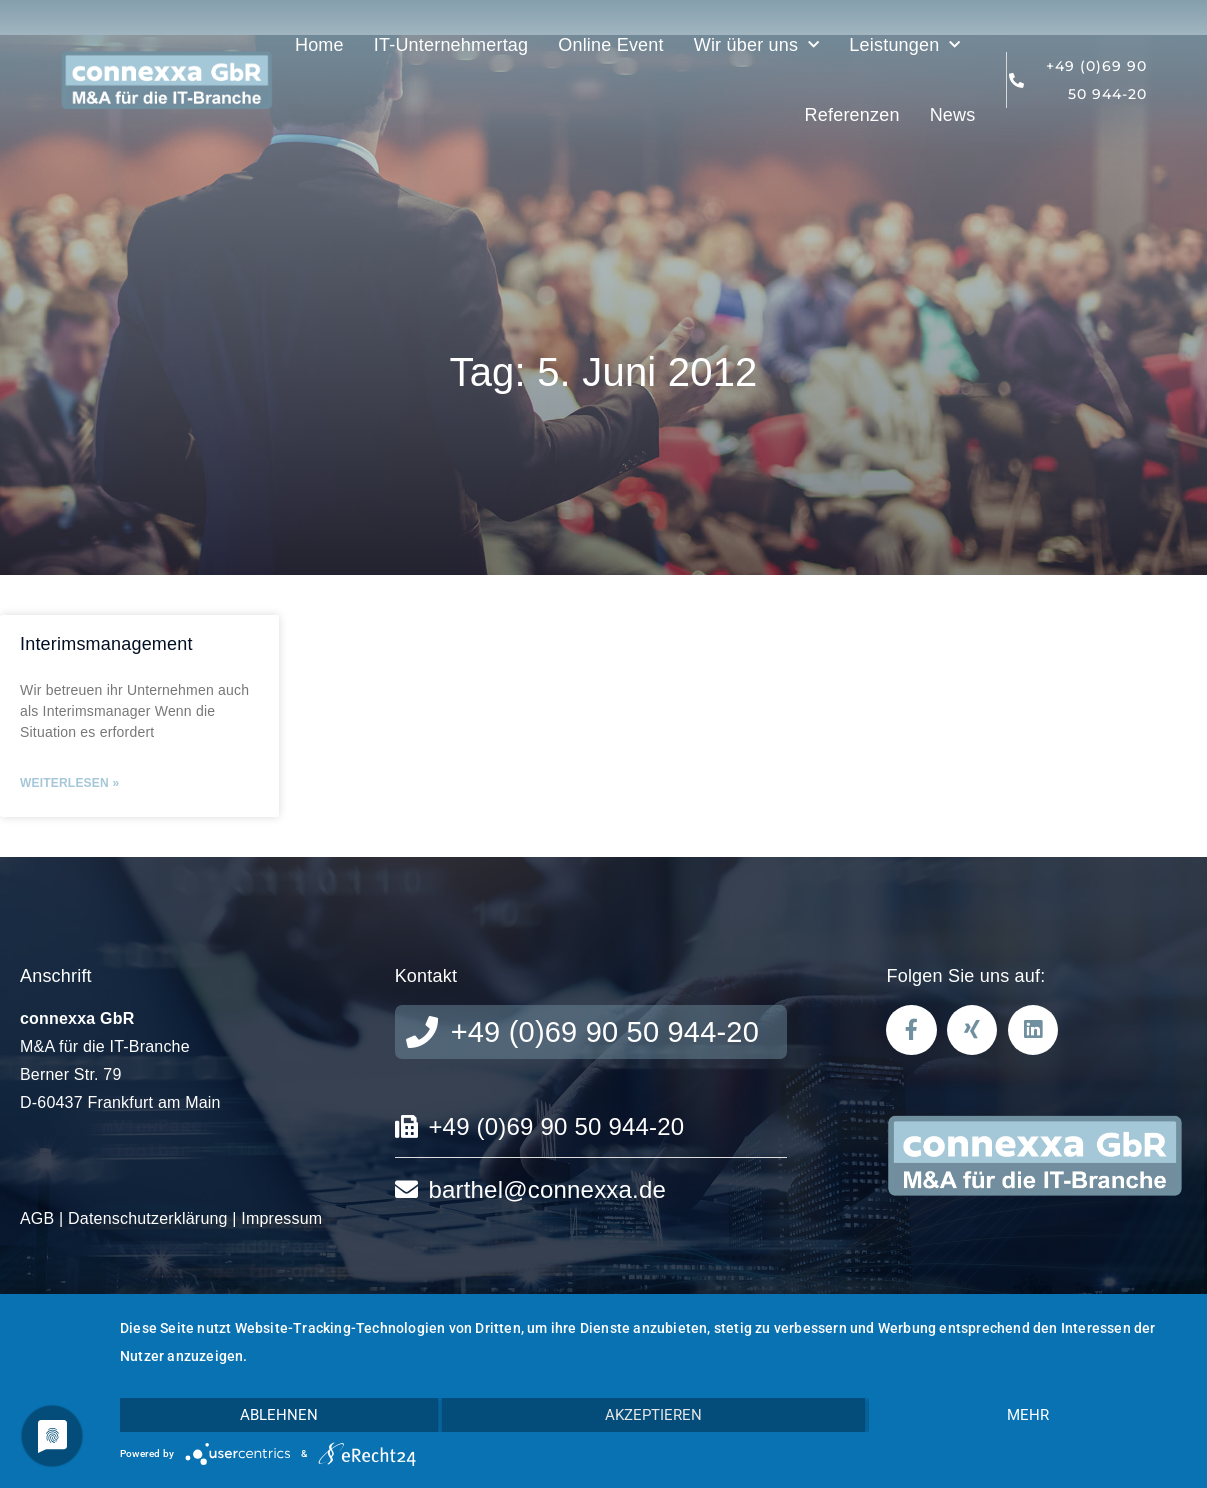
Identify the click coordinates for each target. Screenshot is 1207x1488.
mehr (1028, 1415)
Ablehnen (279, 1415)
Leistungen (904, 45)
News (953, 115)
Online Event (610, 45)
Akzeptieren (653, 1415)
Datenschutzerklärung (148, 1218)
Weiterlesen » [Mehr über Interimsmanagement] (69, 783)
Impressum (281, 1218)
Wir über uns (757, 45)
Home (319, 45)
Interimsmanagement (106, 644)
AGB (37, 1218)
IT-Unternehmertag (451, 45)
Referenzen (852, 115)
